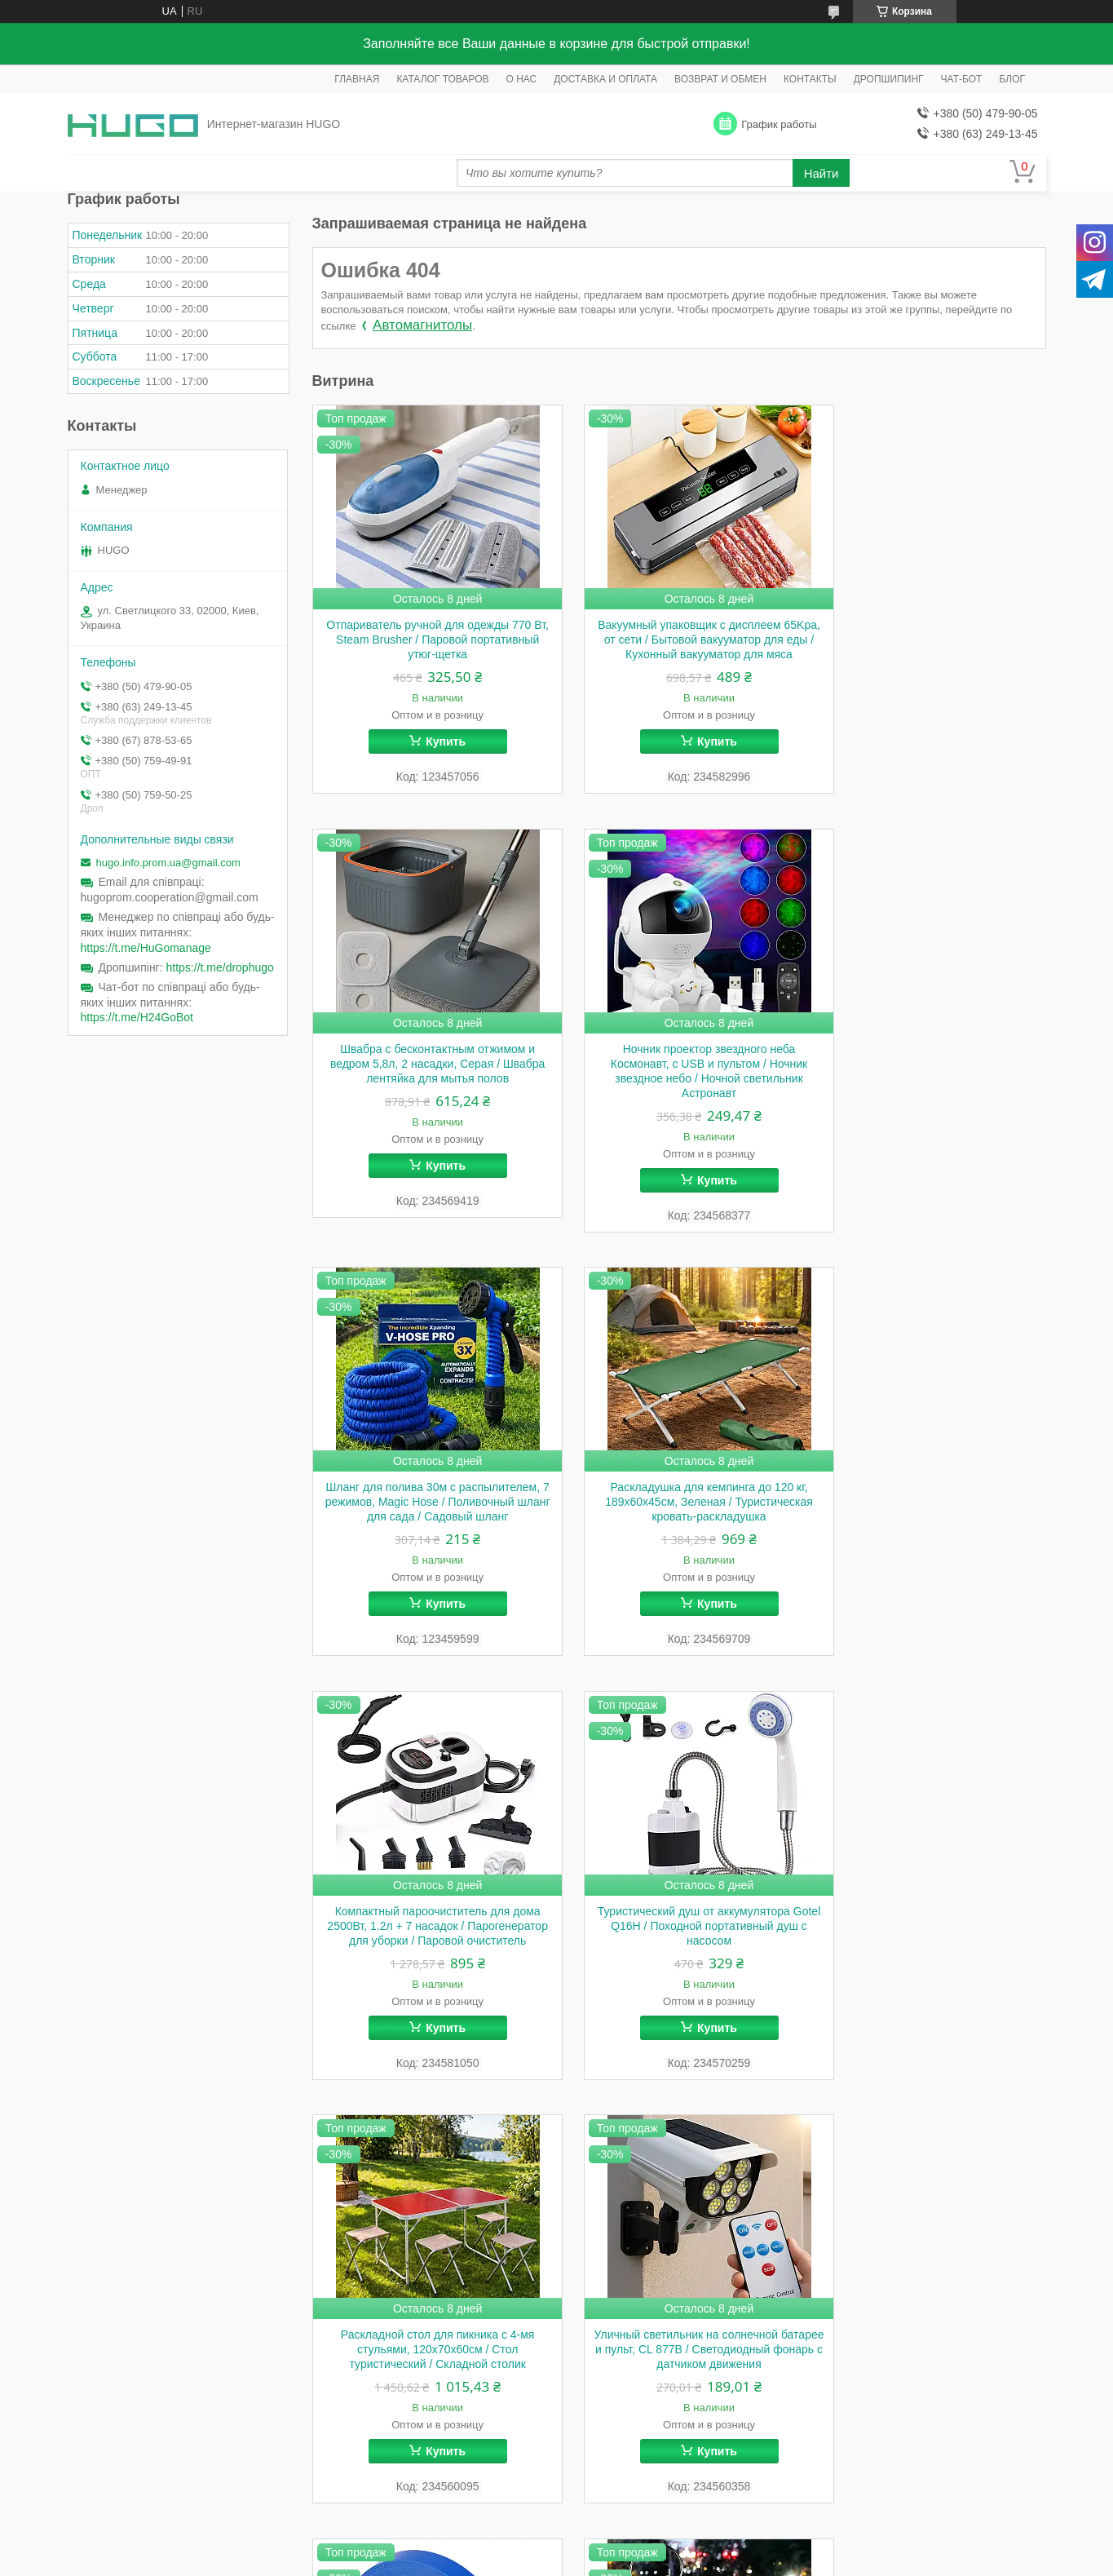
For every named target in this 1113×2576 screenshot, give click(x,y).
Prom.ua (625, 2214)
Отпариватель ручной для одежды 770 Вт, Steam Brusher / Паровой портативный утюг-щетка (427, 639)
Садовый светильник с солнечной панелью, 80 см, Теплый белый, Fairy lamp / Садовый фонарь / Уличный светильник (930, 1968)
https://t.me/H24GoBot (137, 1017)
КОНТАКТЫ (810, 79)
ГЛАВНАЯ (356, 79)
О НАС (521, 79)
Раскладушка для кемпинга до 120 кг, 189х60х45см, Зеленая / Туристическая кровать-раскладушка (930, 1080)
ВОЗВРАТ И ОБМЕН (720, 79)
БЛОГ (1012, 79)
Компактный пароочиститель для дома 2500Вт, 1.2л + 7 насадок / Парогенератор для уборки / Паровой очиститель (427, 1527)
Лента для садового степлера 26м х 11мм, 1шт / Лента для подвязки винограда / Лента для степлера (679, 1961)
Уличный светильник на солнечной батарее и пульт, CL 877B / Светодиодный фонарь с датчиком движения (428, 1968)
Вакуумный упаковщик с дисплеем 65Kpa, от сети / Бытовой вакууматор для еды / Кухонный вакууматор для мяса (678, 646)
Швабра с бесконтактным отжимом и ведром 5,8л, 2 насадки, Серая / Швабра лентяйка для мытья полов (930, 639)
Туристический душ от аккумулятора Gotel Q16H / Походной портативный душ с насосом (678, 1520)
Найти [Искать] (821, 173)
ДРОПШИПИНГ (889, 79)
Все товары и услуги (980, 2164)
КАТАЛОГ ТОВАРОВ (442, 79)
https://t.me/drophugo (220, 967)
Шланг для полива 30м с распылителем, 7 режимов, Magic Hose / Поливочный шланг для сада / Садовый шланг (678, 1087)
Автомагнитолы (422, 325)
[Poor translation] (59, 2338)
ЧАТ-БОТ (962, 79)
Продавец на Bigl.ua (557, 2228)
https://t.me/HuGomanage (146, 947)
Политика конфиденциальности (637, 2243)
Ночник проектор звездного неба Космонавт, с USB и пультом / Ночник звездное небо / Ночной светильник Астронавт (427, 1087)
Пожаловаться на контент (498, 2243)
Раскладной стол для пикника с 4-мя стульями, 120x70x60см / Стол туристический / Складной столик (930, 1520)
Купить (436, 741)
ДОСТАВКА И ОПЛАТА (605, 79)
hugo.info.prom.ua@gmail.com (168, 862)
